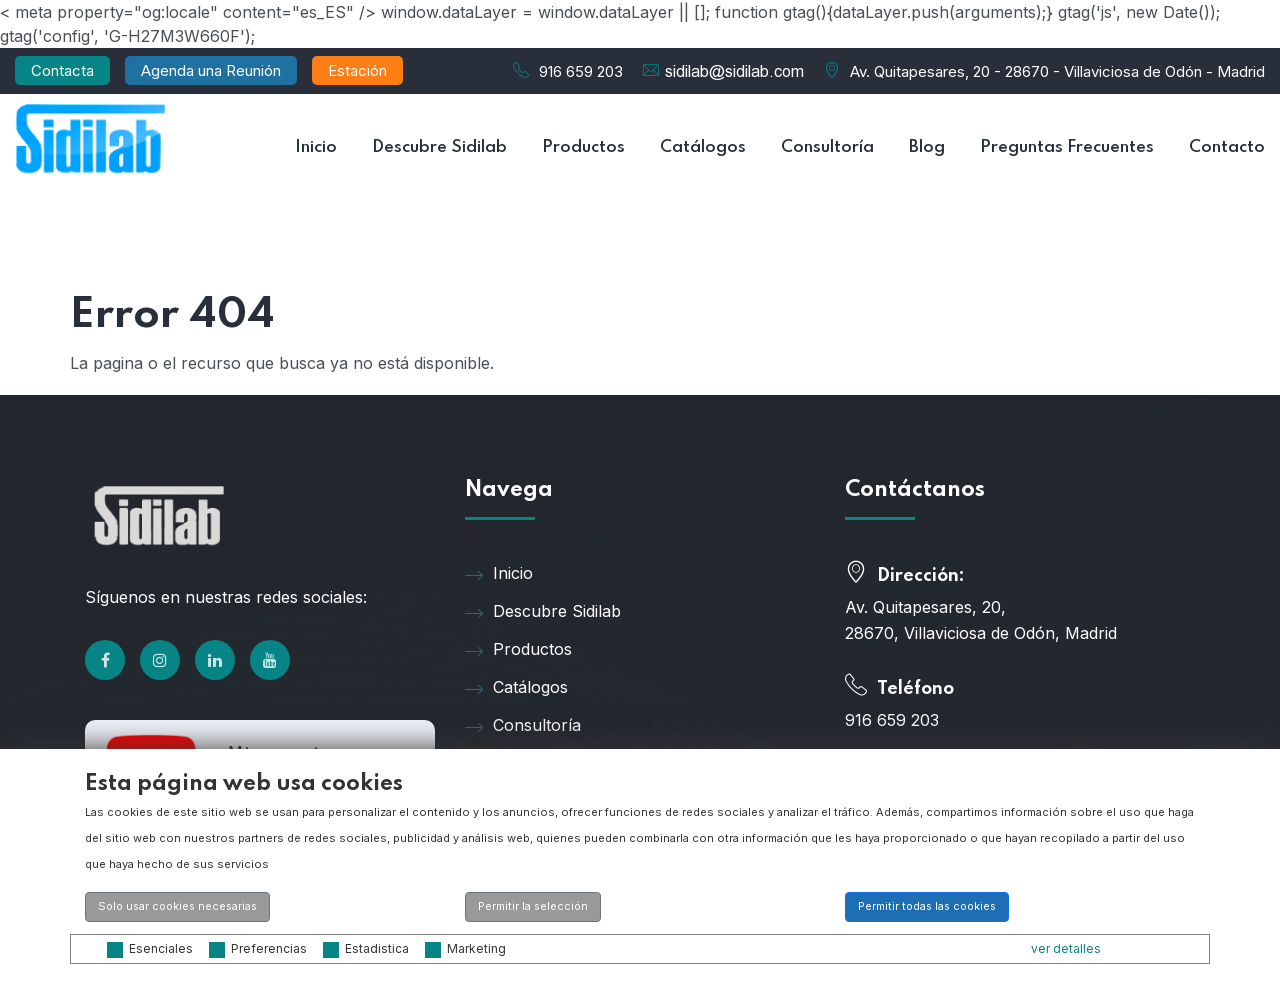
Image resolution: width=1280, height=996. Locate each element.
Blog (927, 147)
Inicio (316, 147)
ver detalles (1066, 948)
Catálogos (703, 147)
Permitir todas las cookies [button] (927, 906)
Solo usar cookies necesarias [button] (177, 906)
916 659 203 (581, 71)
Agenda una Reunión (211, 70)
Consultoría (827, 147)
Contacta (62, 70)
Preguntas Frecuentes (1067, 147)
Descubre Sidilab (439, 147)
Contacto (1227, 147)
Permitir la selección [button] (533, 906)
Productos (583, 147)
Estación (357, 70)
